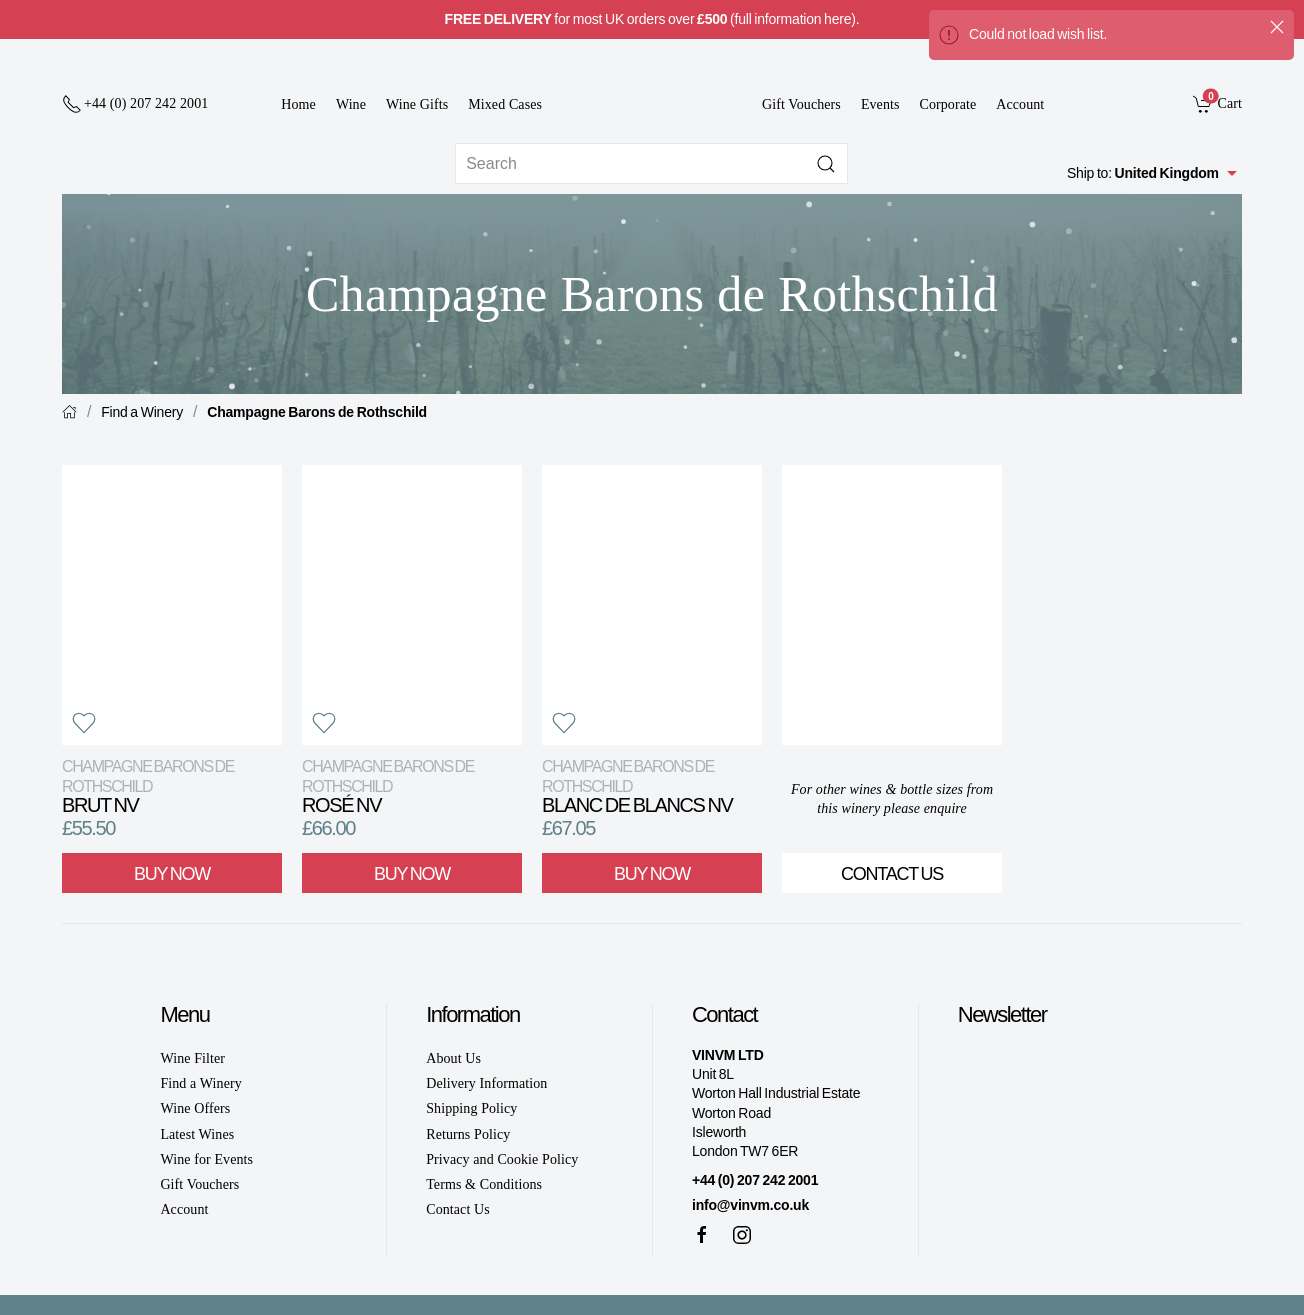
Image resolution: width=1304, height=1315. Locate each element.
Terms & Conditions (484, 1184)
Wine (351, 104)
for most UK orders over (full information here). (652, 19)
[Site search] (651, 163)
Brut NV (148, 786)
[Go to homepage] (652, 91)
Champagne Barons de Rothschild (317, 412)
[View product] (172, 605)
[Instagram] (742, 1235)
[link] (1217, 103)
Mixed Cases (505, 104)
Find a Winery (142, 412)
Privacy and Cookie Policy (502, 1159)
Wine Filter (192, 1058)
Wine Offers (195, 1108)
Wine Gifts (417, 104)
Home (298, 104)
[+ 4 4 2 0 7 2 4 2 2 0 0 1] (135, 104)
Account (1020, 104)
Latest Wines (197, 1134)
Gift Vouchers (801, 104)
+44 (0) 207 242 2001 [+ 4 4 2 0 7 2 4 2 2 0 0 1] (755, 1180)
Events (880, 104)
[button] (84, 723)
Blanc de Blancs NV (637, 786)
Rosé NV (388, 786)
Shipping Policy (471, 1108)
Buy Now (172, 874)
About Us (453, 1058)
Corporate (948, 104)
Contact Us (892, 874)
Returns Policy (468, 1134)
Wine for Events (206, 1159)
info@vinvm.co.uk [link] (750, 1205)
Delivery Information (486, 1083)
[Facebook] (702, 1235)
